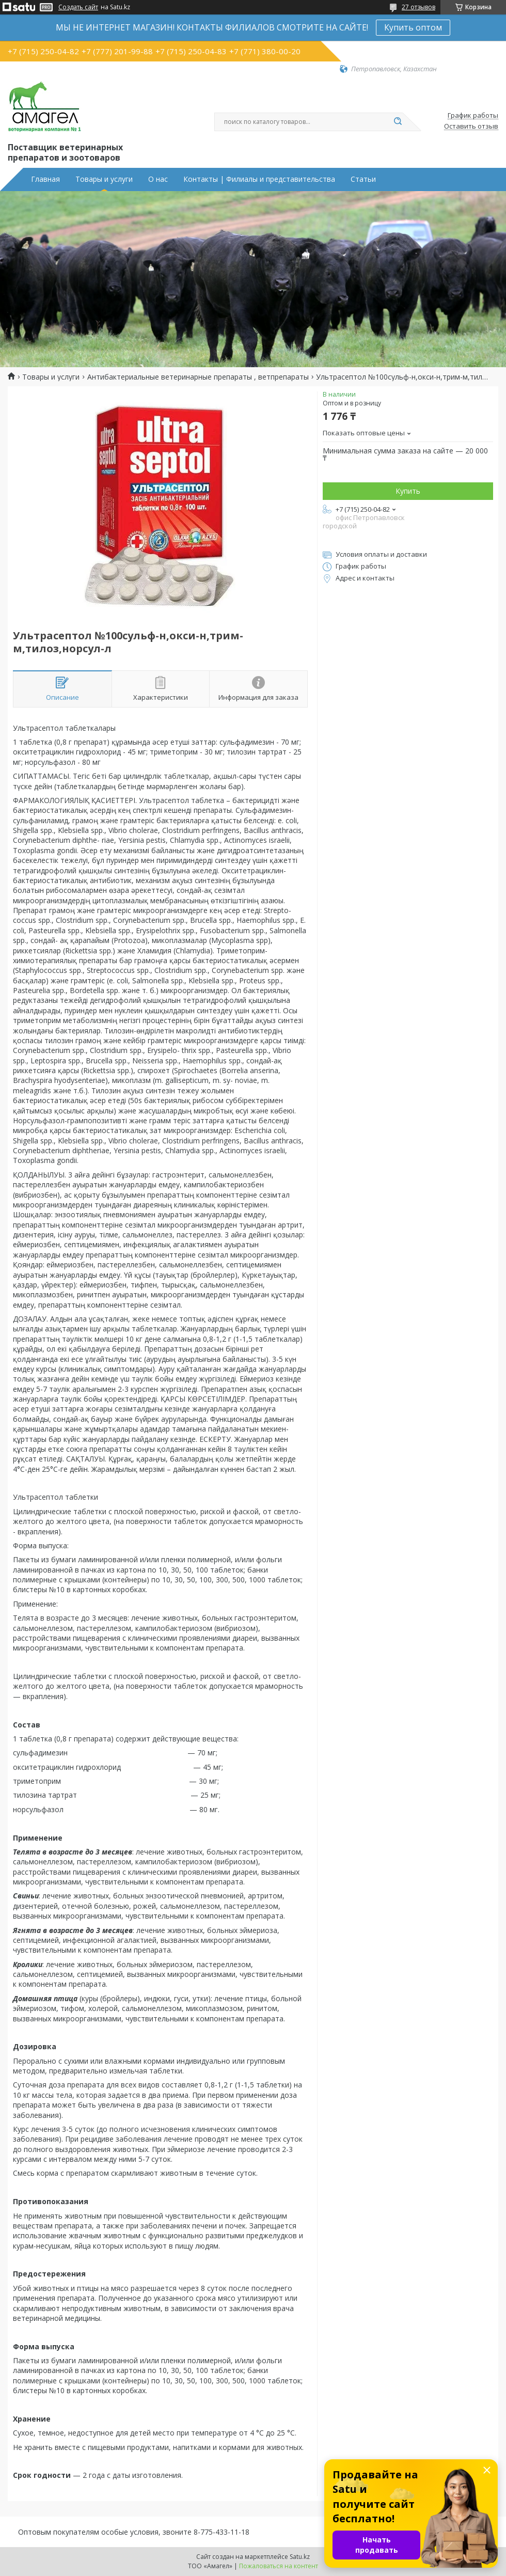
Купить (408, 491)
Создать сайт (78, 7)
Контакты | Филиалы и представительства (259, 179)
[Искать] (397, 122)
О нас (158, 179)
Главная (45, 179)
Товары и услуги (104, 179)
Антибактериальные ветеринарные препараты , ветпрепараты (198, 377)
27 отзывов (418, 7)
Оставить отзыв (471, 126)
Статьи (363, 179)
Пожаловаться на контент (278, 2566)
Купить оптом (413, 27)
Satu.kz (300, 2556)
